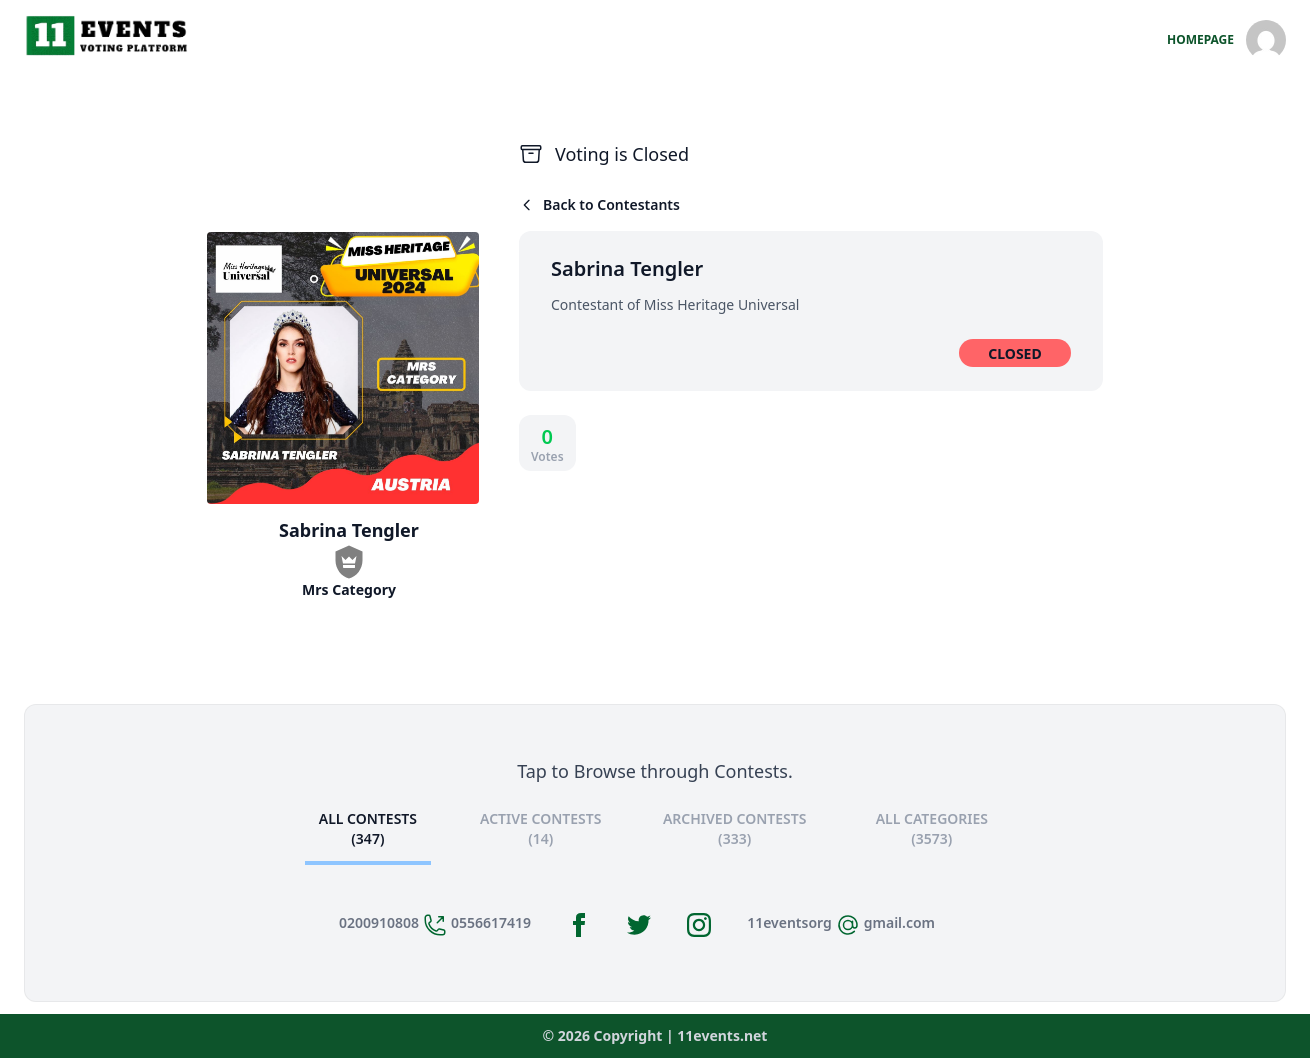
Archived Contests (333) (735, 828)
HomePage (1200, 40)
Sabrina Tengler (627, 268)
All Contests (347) (368, 828)
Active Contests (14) (540, 828)
